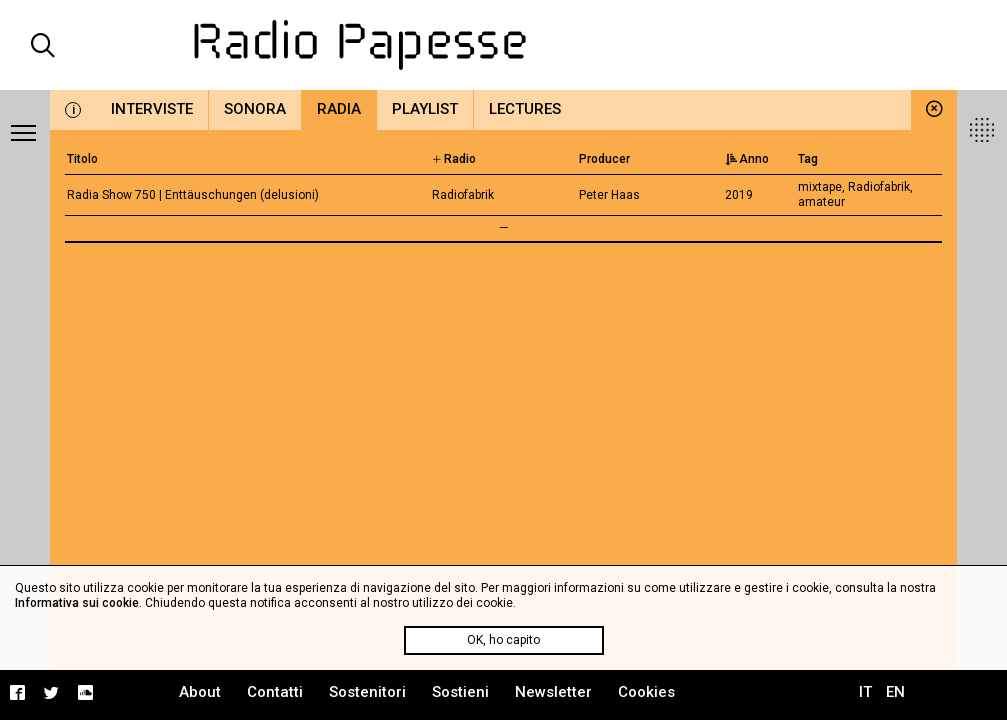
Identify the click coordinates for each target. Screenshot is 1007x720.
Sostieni (460, 692)
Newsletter (553, 692)
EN (895, 692)
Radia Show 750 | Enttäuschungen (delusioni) (193, 195)
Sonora (255, 109)
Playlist (425, 109)
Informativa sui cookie (77, 603)
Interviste (152, 109)
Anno (747, 159)
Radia (339, 109)
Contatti (275, 692)
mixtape (820, 187)
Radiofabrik (879, 187)
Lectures (525, 109)
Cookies (646, 692)
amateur (821, 202)
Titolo (82, 159)
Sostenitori (367, 692)
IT (865, 692)
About (200, 692)
